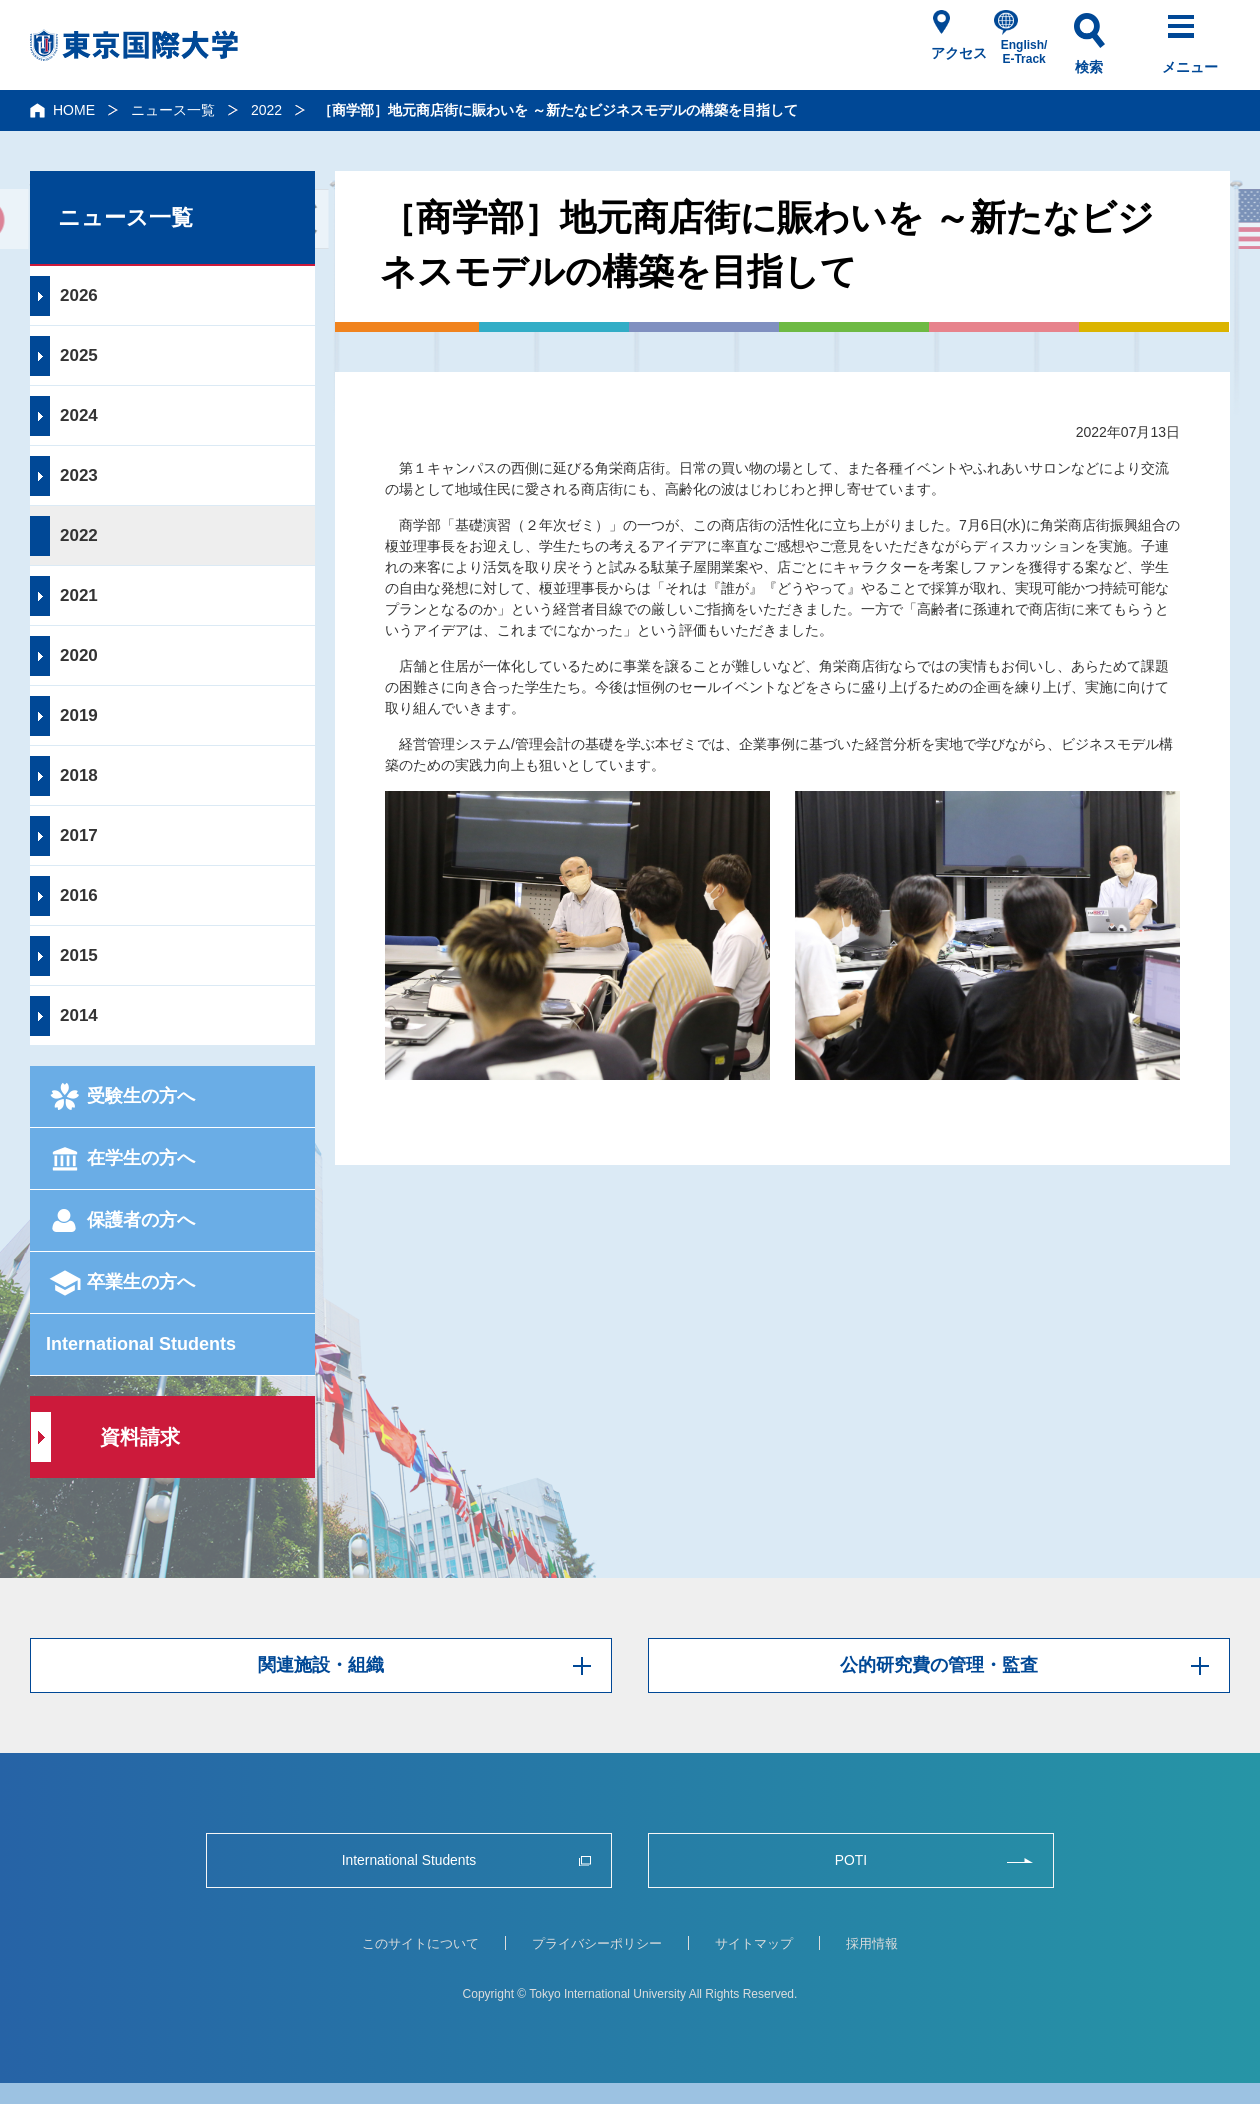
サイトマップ (754, 1943)
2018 (79, 775)
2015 (79, 955)
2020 (79, 655)
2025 (79, 355)
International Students (141, 1344)
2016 (79, 895)
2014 (79, 1015)
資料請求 (140, 1437)
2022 (266, 110)
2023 (79, 475)
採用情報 (872, 1943)
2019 (79, 715)
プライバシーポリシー (597, 1943)
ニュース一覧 (173, 110)
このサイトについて (420, 1943)
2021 (79, 595)
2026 (79, 295)
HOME (74, 110)
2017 (79, 835)
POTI (850, 1860)
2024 (79, 415)
